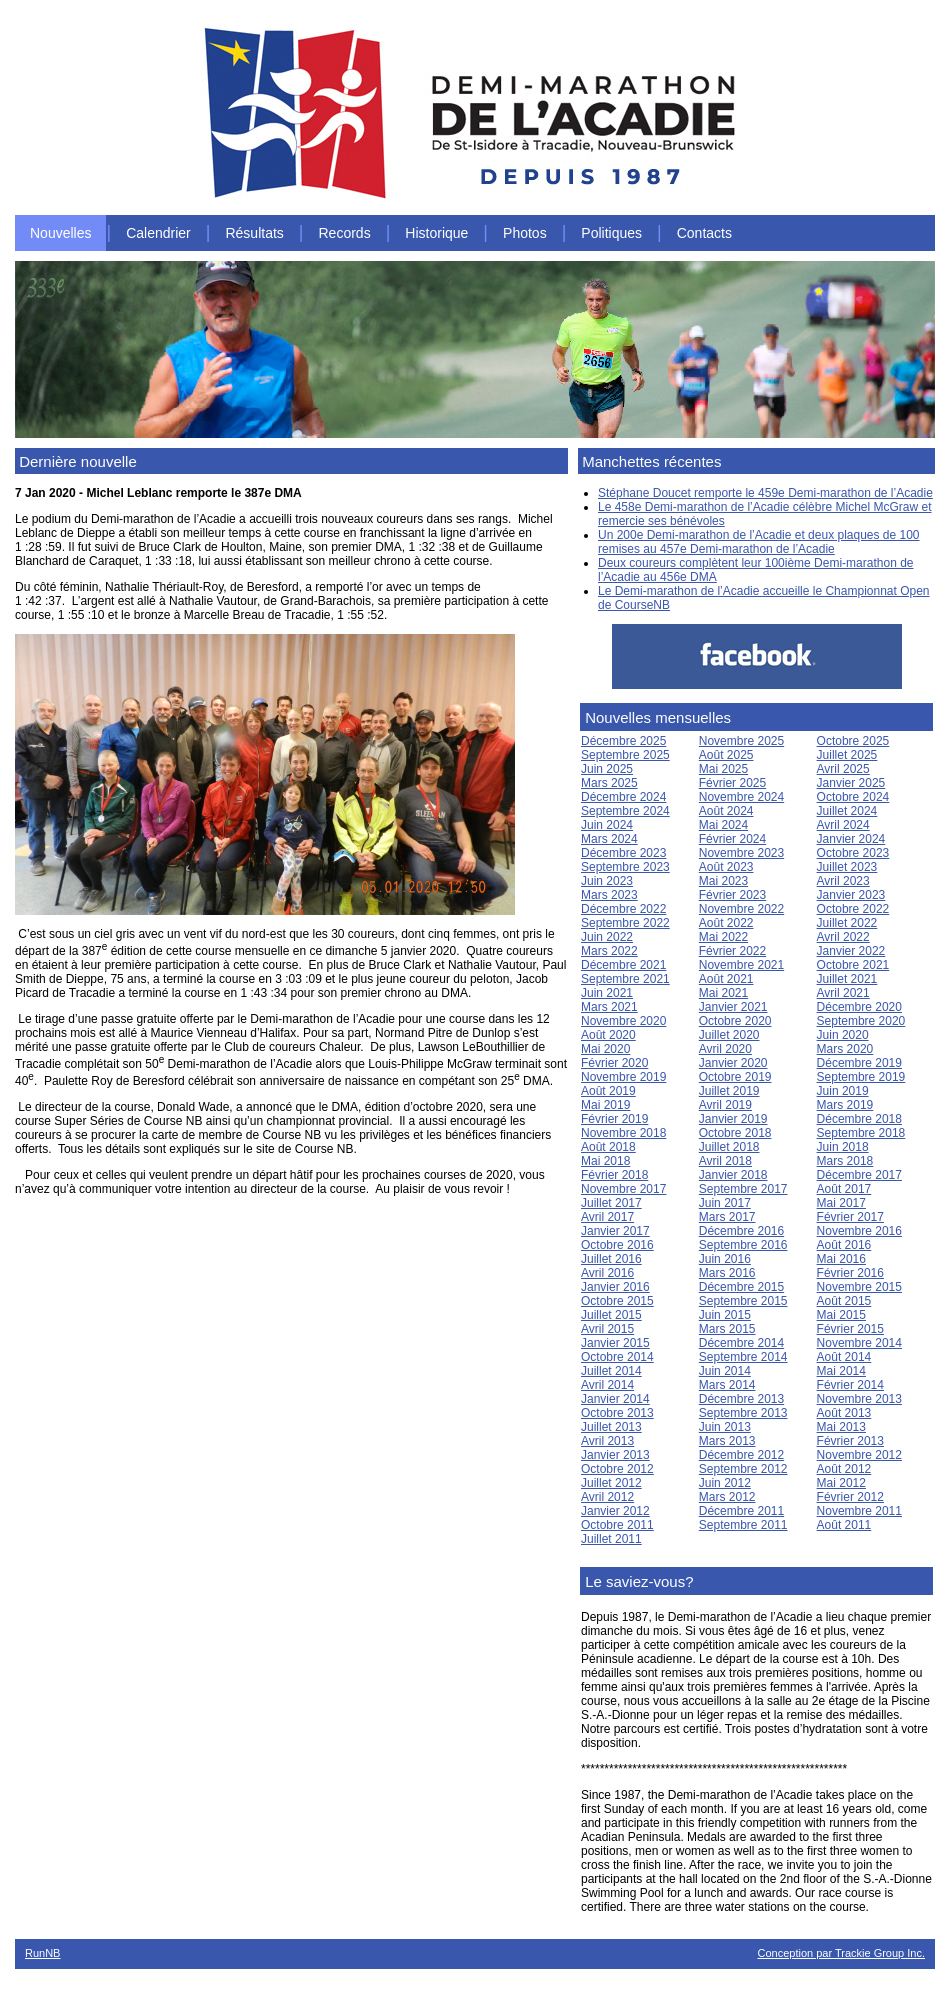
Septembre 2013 (743, 1413)
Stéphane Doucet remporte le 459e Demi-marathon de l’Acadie (765, 493)
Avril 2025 (843, 769)
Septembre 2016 (743, 1245)
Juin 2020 (843, 1035)
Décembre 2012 (741, 1455)
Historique (436, 233)
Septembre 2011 (743, 1525)
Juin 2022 (607, 937)
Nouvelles (60, 233)
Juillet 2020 (729, 1035)
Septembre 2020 (861, 1021)
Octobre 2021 (853, 965)
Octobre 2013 (617, 1413)
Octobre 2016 (617, 1245)
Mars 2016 (727, 1273)
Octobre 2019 (735, 1077)
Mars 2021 (609, 1007)
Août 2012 (844, 1469)
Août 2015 (844, 1301)
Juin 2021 (607, 993)
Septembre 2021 (625, 979)
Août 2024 (726, 811)
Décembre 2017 (859, 1175)
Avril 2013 (607, 1441)
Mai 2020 (605, 1049)
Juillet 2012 (611, 1483)
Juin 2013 (725, 1427)
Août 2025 (726, 755)
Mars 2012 (727, 1497)
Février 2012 (850, 1497)
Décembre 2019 (859, 1063)
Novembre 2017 (623, 1189)
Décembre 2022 (623, 909)
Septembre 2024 (625, 811)
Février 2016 (850, 1273)
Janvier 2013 (615, 1455)
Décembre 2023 (623, 853)
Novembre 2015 (859, 1287)
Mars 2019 (845, 1105)
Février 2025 (732, 783)
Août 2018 (608, 1147)
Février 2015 (850, 1329)
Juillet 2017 (611, 1203)
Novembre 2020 (623, 1021)
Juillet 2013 (611, 1427)
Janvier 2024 (851, 839)
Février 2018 (614, 1175)
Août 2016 (844, 1245)
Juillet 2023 (847, 867)
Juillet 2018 (729, 1147)
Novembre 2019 (623, 1077)
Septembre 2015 (743, 1301)
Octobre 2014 (617, 1357)
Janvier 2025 (851, 783)
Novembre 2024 (741, 797)
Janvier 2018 (733, 1175)
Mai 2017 (841, 1203)
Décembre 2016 (741, 1231)
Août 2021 (726, 979)
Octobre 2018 (735, 1133)
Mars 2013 (727, 1441)
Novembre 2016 (859, 1231)
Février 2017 (850, 1217)
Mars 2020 (845, 1049)
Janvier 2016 (615, 1287)
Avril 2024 (843, 825)
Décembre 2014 (741, 1343)
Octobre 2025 (853, 741)
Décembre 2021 (623, 965)
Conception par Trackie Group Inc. (841, 1953)
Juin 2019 (843, 1091)
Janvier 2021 (733, 1007)
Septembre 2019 (861, 1077)
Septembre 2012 (743, 1469)
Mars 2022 (609, 951)
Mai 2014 (841, 1371)
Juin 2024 (607, 825)
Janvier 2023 (851, 895)
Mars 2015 (727, 1329)
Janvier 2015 (615, 1343)
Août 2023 (726, 867)
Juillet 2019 (729, 1091)
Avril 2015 (607, 1329)
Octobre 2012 (617, 1469)
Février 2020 (614, 1063)
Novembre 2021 (741, 965)
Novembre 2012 (859, 1455)
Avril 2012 (607, 1497)
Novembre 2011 (859, 1511)
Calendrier (158, 233)
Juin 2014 (725, 1371)
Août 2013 (844, 1413)
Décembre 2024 (623, 797)
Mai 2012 (841, 1483)
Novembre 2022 (741, 909)
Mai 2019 (605, 1105)
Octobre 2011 (617, 1525)
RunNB (42, 1953)
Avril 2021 (843, 993)
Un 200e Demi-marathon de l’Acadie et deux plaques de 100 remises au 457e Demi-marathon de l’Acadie (759, 542)
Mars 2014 (727, 1385)
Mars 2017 (727, 1217)
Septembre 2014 (743, 1357)
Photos (525, 233)
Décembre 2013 (741, 1399)
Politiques (611, 233)
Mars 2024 (609, 839)
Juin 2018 (843, 1147)
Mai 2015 (841, 1315)
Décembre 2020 (859, 1007)
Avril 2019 (725, 1105)
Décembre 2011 (741, 1511)
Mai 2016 (841, 1259)
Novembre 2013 (859, 1399)
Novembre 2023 (741, 853)
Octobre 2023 (853, 853)
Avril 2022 (843, 937)
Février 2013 (850, 1441)
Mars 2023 (609, 895)
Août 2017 (844, 1189)
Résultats (254, 233)
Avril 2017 (607, 1217)
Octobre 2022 (853, 909)
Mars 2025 (609, 783)
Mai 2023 (723, 881)
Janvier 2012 (615, 1511)
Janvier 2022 (851, 951)
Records (345, 233)
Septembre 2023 (625, 867)
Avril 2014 (607, 1385)
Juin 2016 (725, 1259)
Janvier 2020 (733, 1063)
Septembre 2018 (861, 1133)
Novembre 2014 (859, 1343)
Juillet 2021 (847, 979)
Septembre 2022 (625, 923)
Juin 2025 (607, 769)
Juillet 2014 (611, 1371)
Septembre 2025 (625, 755)
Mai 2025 (723, 769)
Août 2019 (608, 1091)
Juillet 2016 (611, 1259)
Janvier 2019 (733, 1119)
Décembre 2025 (623, 741)
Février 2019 (614, 1119)
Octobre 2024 (853, 797)
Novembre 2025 (741, 741)
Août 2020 (608, 1035)
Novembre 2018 (623, 1133)
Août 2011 (844, 1525)
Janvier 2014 (615, 1399)
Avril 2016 (607, 1273)
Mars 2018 (845, 1161)
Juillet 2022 (847, 923)
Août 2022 (726, 923)
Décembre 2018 (859, 1119)
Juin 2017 (725, 1203)
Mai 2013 (841, 1427)
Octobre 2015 (617, 1301)
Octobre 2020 (735, 1021)
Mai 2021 (723, 993)
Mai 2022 (723, 937)
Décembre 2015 (741, 1287)
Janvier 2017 (615, 1231)
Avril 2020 (725, 1049)
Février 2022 (732, 951)
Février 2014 (850, 1385)
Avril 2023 (843, 881)
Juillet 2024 (847, 811)
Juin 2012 (725, 1483)
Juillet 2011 (611, 1539)
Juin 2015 (725, 1315)
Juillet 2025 (847, 755)
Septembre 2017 (743, 1189)
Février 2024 (732, 839)
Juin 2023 (607, 881)
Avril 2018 (725, 1161)
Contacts (704, 233)
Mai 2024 (723, 825)
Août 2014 (844, 1357)
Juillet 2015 (611, 1315)
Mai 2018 (605, 1161)
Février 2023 (732, 895)
